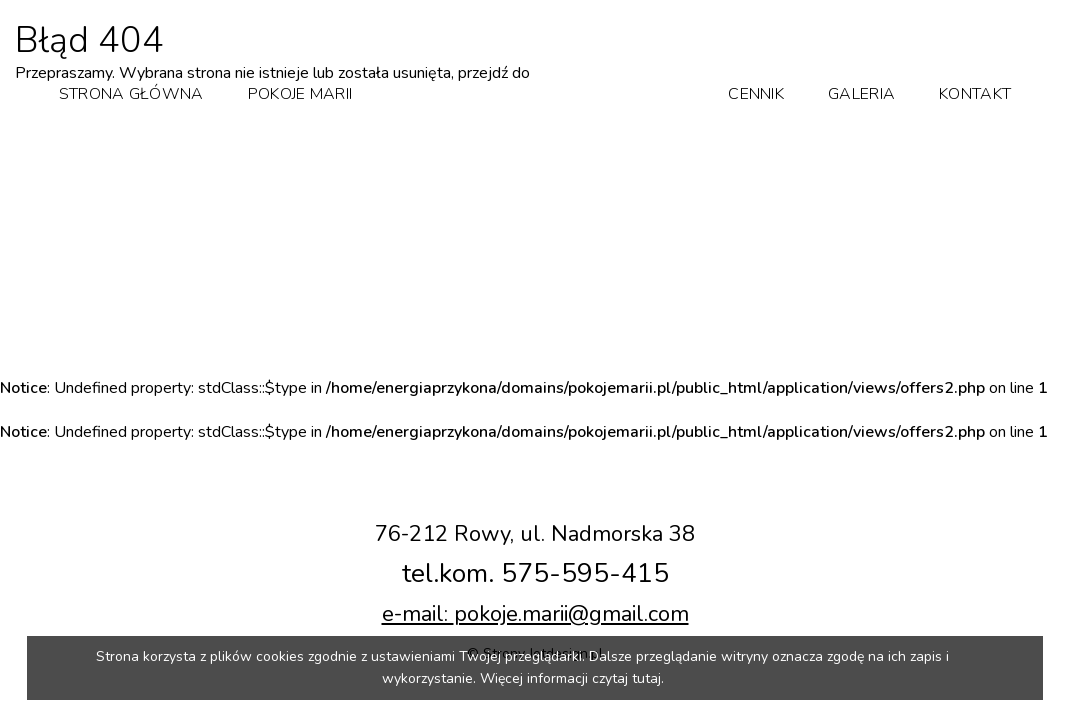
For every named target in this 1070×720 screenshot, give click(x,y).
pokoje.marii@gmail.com (571, 586)
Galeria (861, 94)
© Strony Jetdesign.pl (535, 625)
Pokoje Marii (300, 94)
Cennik (756, 94)
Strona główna (131, 94)
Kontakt (975, 94)
